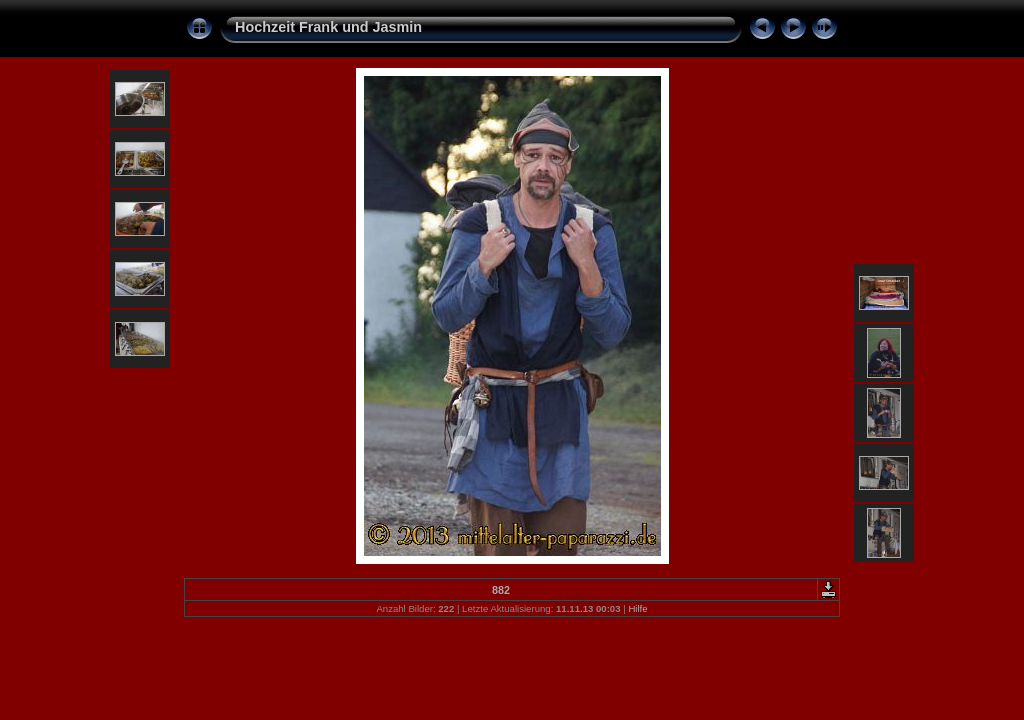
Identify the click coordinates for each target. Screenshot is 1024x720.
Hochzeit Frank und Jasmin (328, 27)
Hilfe (637, 608)
